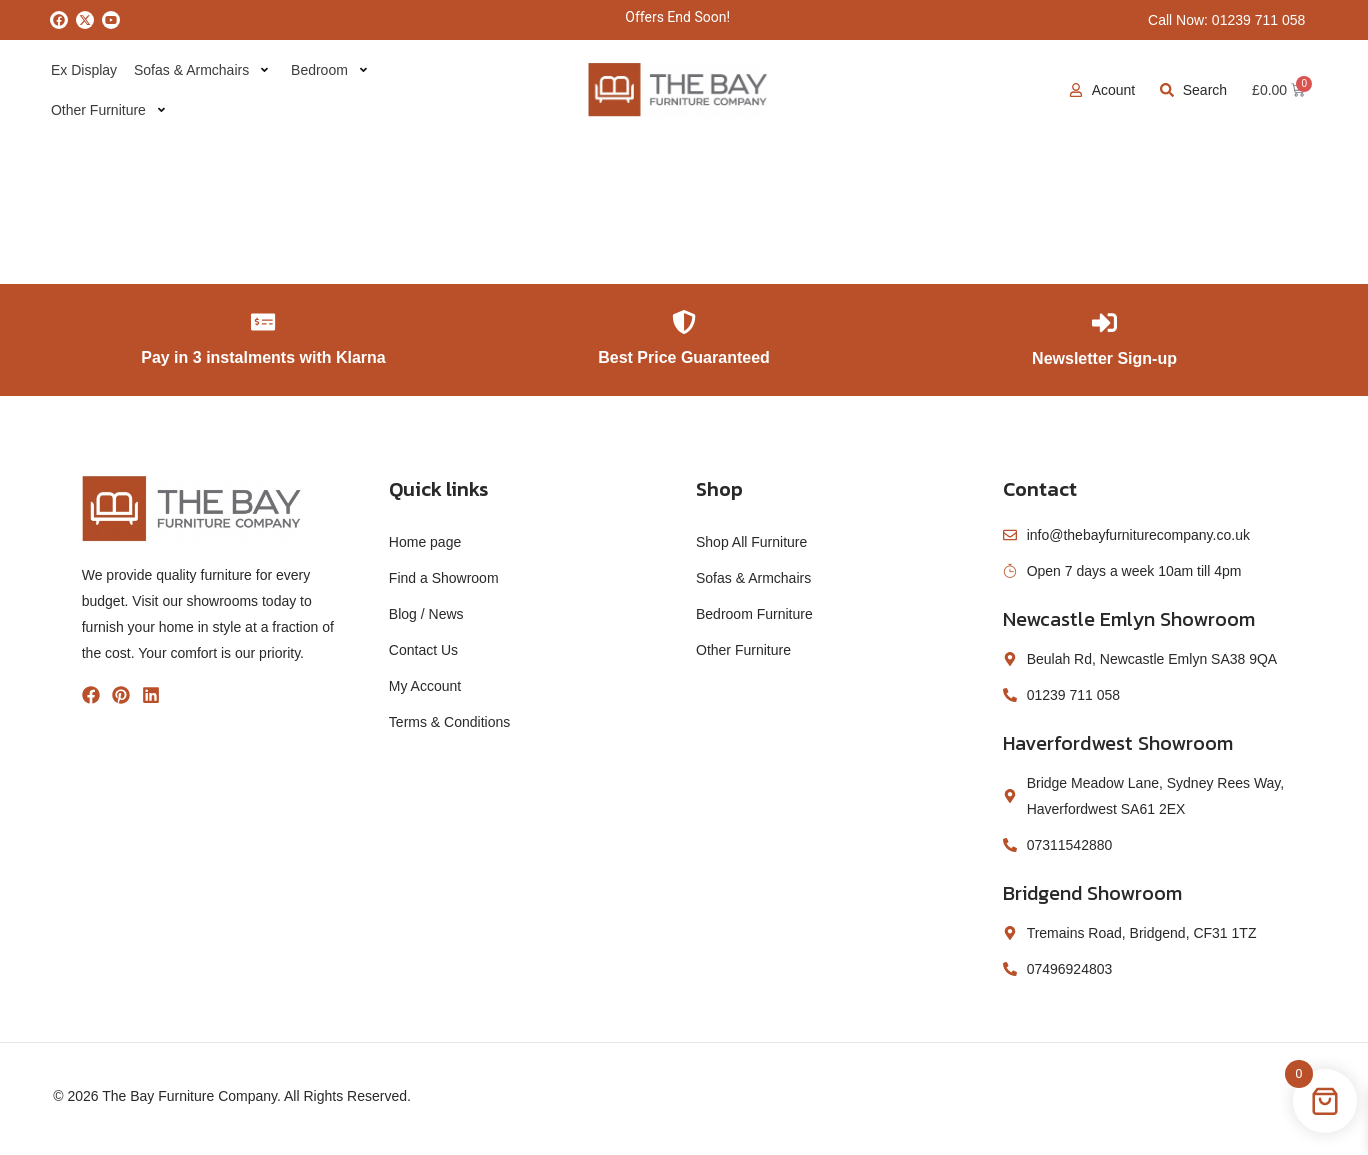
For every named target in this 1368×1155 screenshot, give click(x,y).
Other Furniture (107, 110)
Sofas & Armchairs (199, 70)
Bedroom (326, 70)
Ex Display (83, 70)
